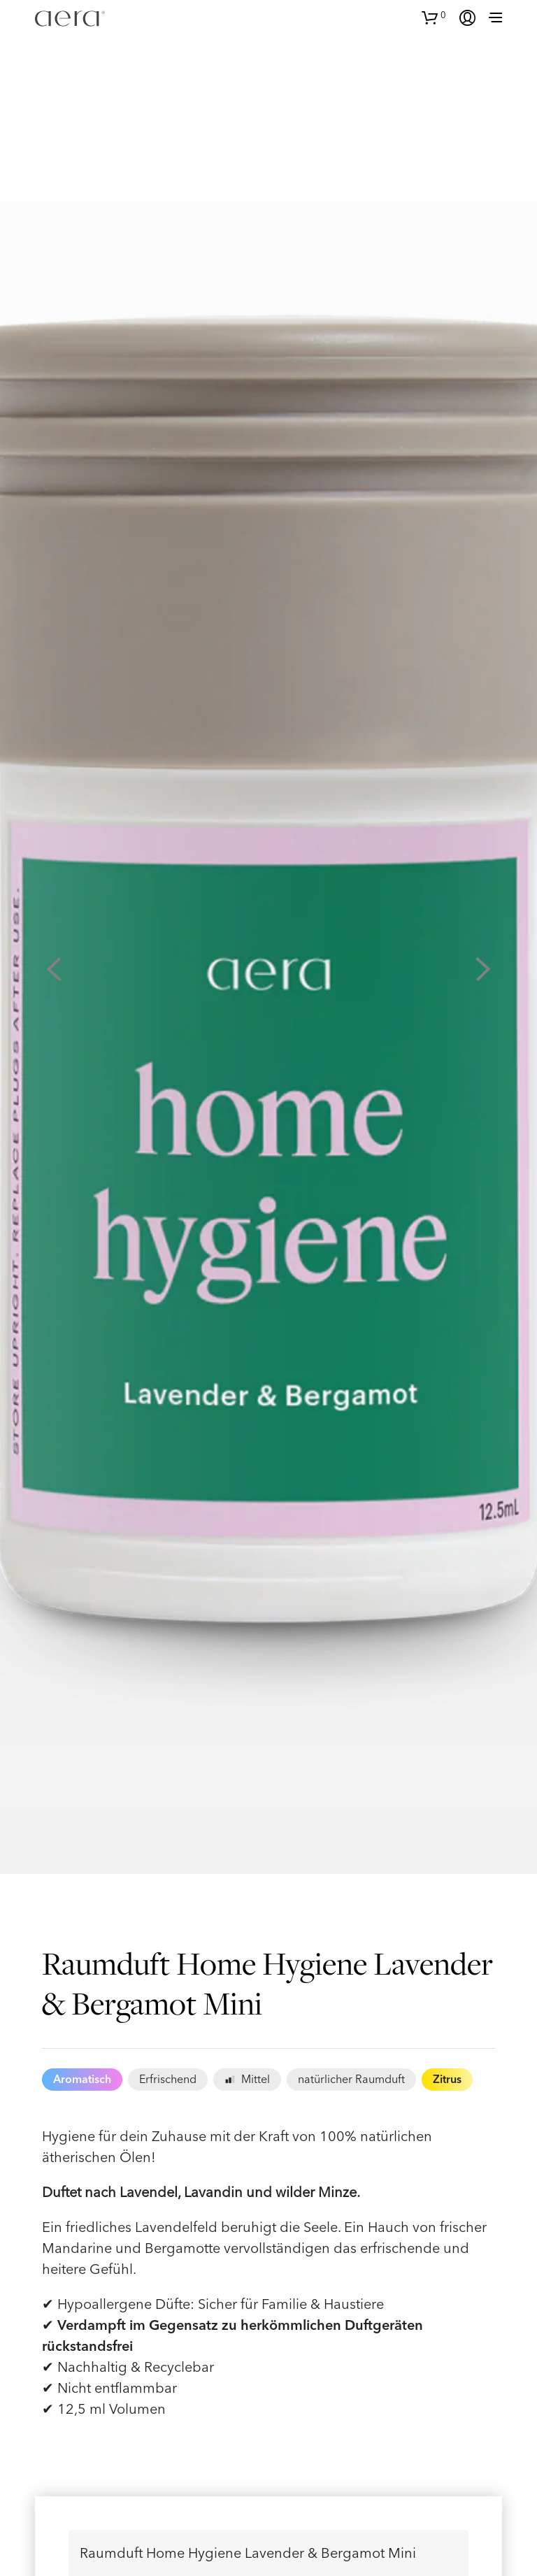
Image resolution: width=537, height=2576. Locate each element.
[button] (434, 16)
